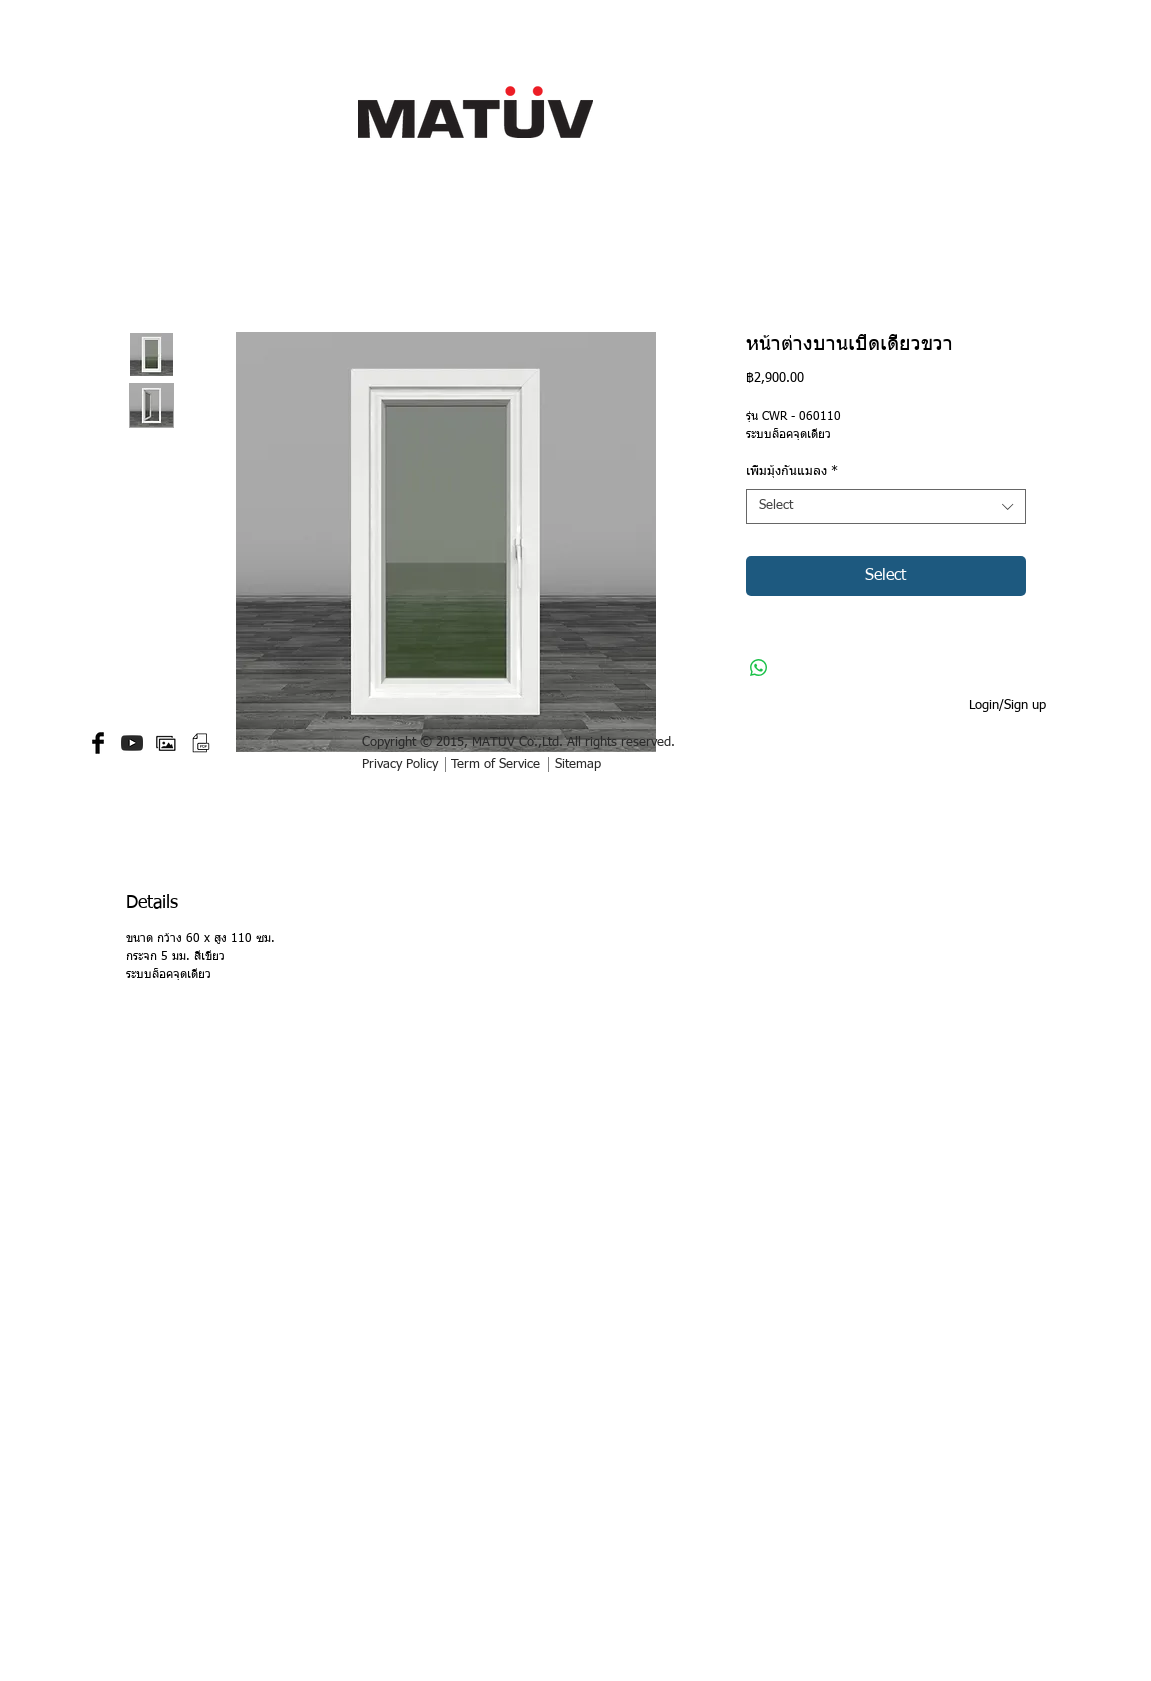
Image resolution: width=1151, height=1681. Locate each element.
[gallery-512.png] (166, 743)
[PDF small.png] (200, 743)
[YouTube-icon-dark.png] (132, 743)
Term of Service (495, 764)
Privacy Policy (400, 764)
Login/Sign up (1007, 705)
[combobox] (886, 506)
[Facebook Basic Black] (98, 743)
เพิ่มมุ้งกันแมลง (792, 471)
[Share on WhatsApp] (759, 668)
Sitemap (578, 764)
